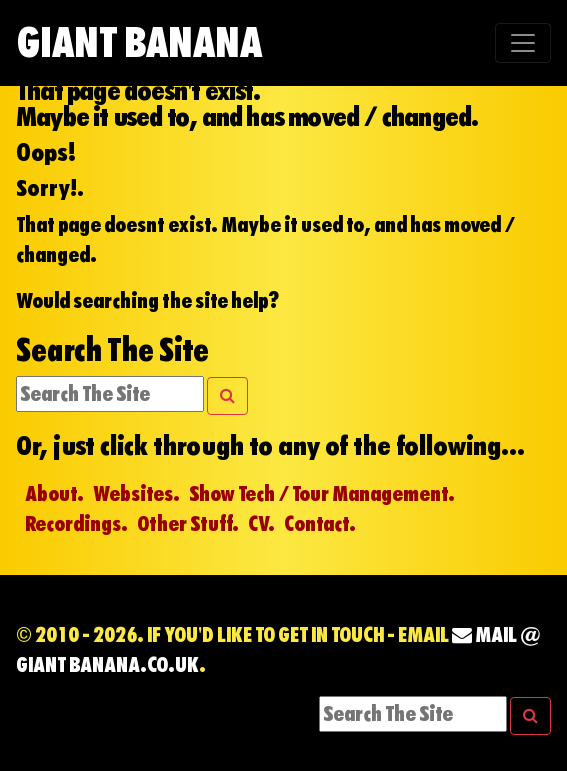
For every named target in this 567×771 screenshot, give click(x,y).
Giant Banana (139, 42)
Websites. (136, 494)
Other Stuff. (188, 524)
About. (54, 494)
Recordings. (76, 524)
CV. (261, 524)
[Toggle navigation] (523, 43)
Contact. (320, 524)
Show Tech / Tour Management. (322, 494)
